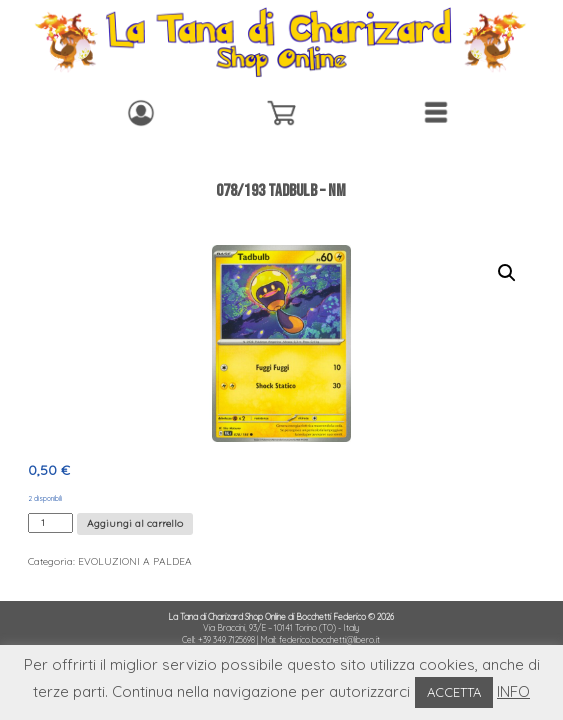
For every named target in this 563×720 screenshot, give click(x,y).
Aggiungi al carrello (135, 523)
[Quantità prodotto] (50, 523)
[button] (507, 273)
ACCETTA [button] (454, 692)
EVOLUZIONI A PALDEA (135, 561)
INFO (513, 691)
